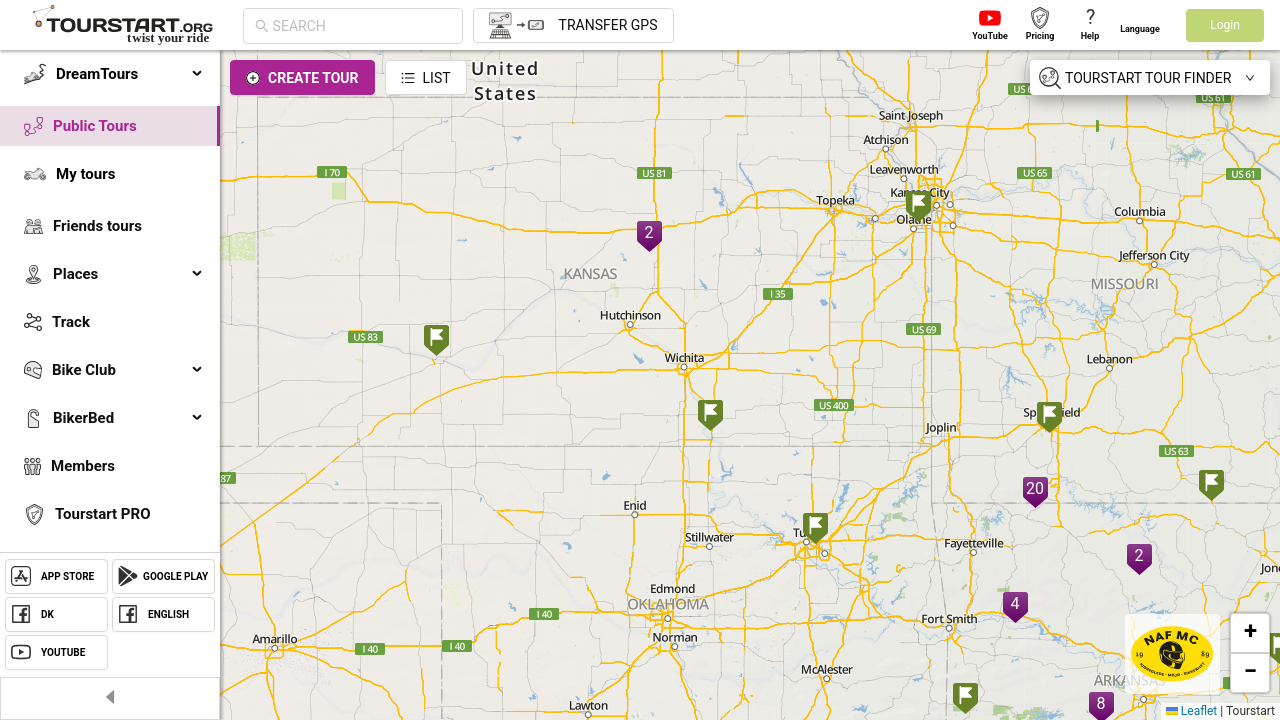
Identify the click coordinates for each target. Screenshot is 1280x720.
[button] (1250, 633)
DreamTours (130, 74)
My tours (85, 174)
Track (71, 322)
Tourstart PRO (102, 514)
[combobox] (362, 26)
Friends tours (97, 226)
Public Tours (95, 126)
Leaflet (1191, 711)
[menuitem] (110, 74)
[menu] (110, 342)
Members (83, 466)
